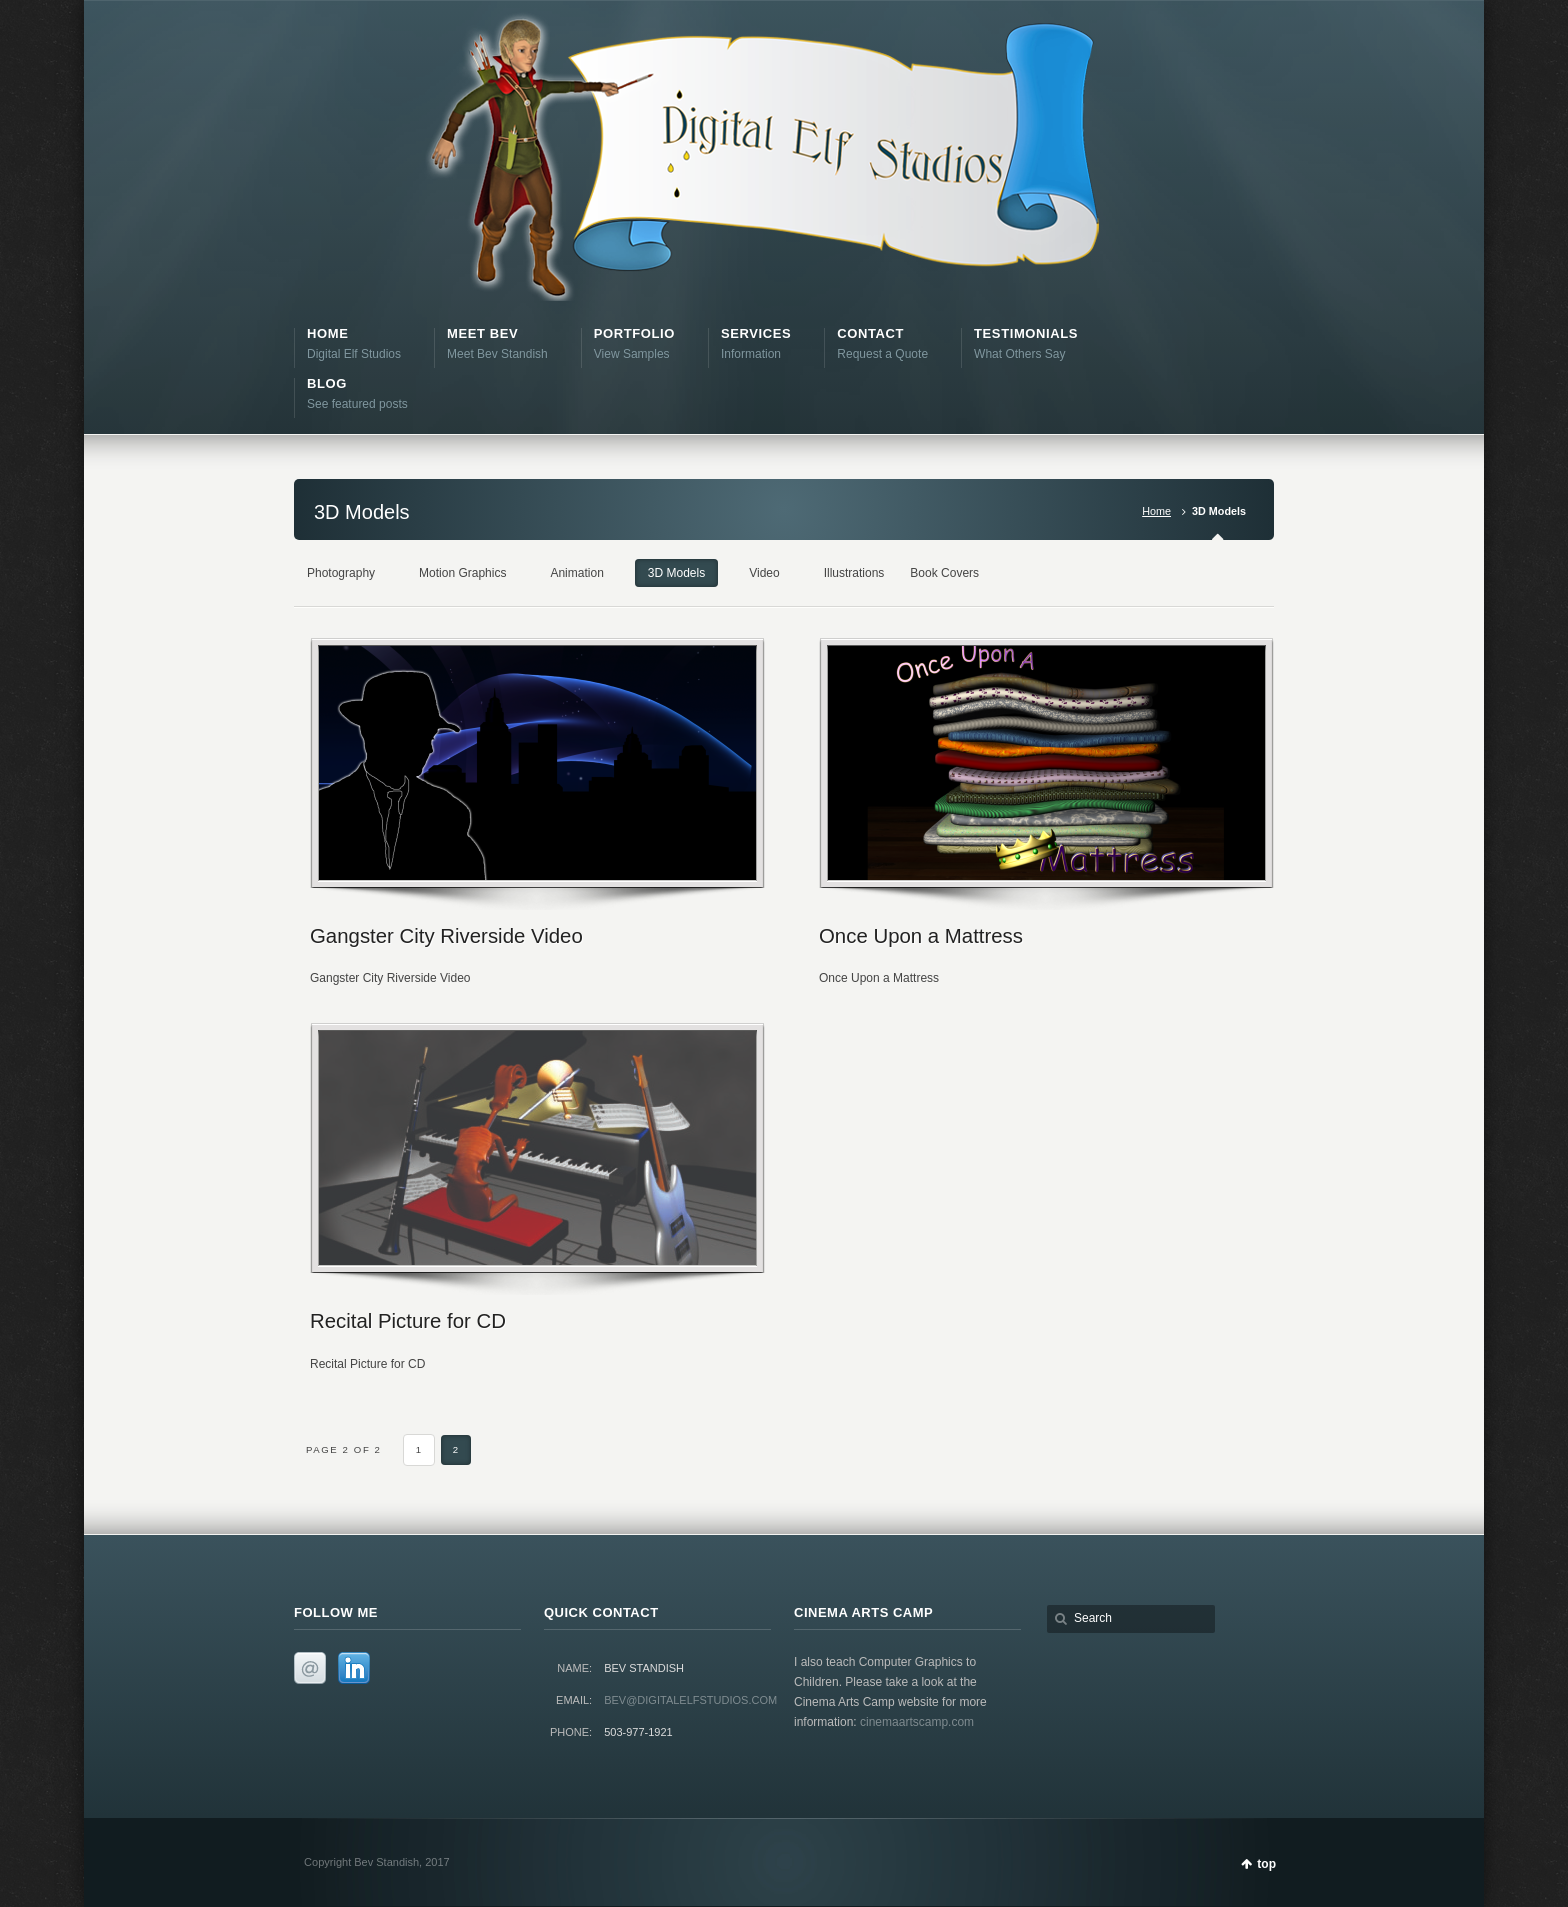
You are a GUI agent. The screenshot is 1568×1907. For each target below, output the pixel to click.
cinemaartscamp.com (917, 1722)
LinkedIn (354, 1668)
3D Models (676, 573)
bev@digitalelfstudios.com (690, 1700)
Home (1156, 511)
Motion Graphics (462, 573)
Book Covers (944, 573)
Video (764, 573)
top (1266, 1864)
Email (310, 1668)
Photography (341, 573)
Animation (576, 573)
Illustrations (854, 573)
